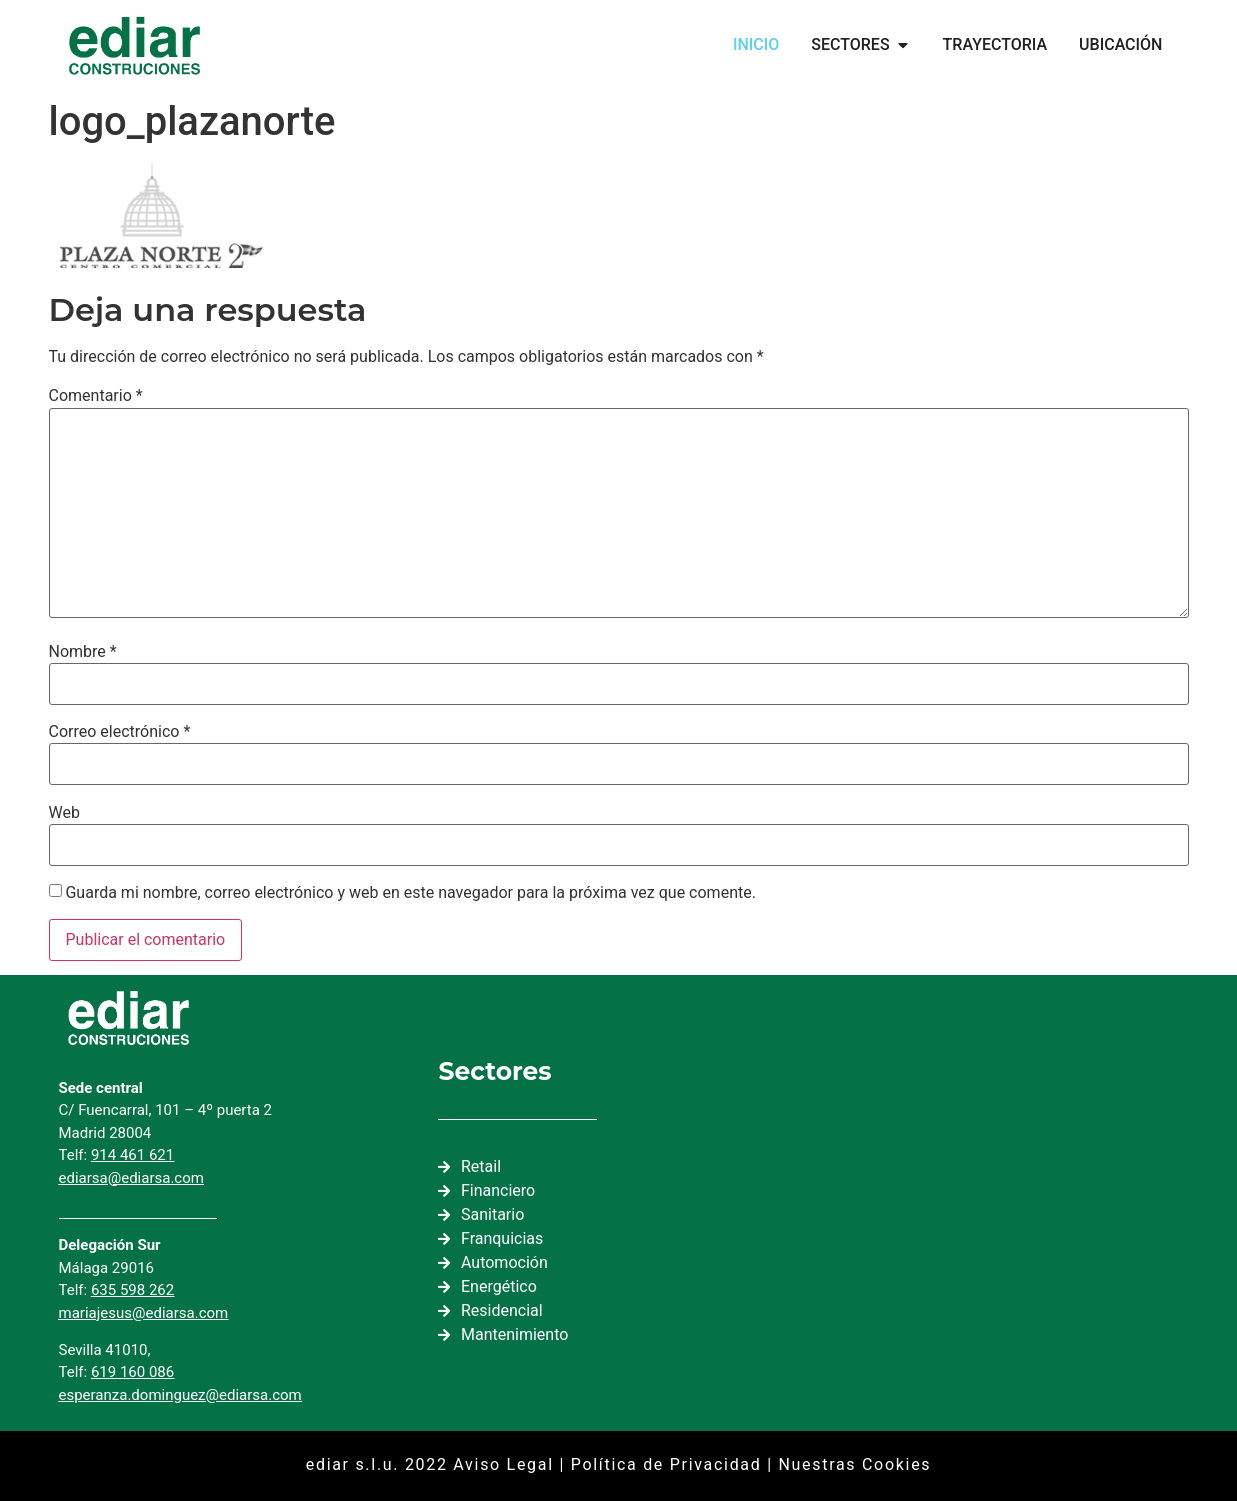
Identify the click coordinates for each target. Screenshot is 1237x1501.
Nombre (83, 652)
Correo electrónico (120, 732)
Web (64, 813)
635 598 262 (132, 1290)
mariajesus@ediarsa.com (144, 1313)
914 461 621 (132, 1155)
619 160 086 (132, 1372)
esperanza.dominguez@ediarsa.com (180, 1395)
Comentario (96, 396)
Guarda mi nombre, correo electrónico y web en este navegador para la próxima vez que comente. (410, 893)
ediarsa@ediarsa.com (131, 1178)
